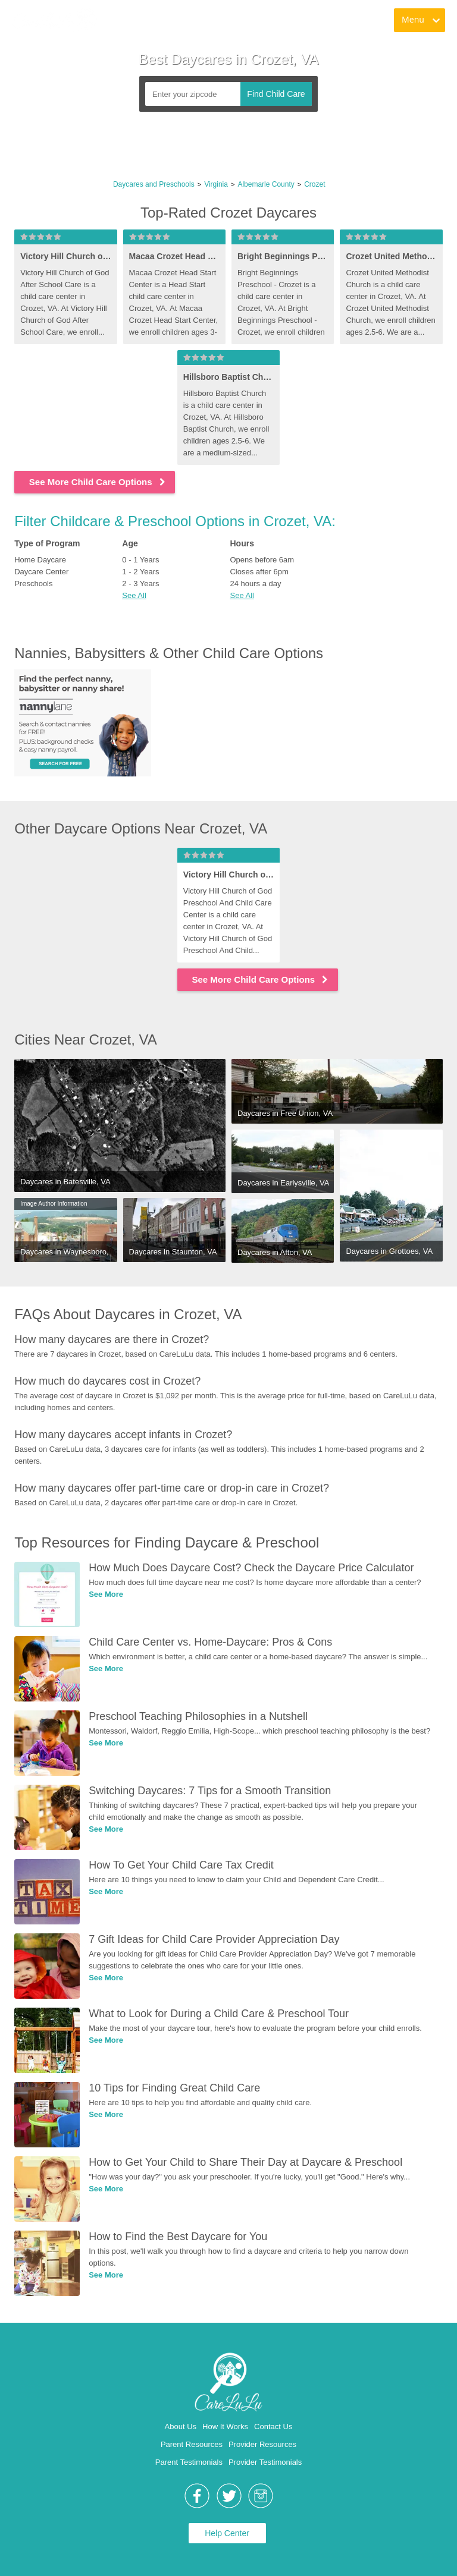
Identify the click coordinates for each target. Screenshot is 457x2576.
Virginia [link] (216, 184)
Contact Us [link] (273, 2426)
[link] (54, 21)
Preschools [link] (33, 583)
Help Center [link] (227, 2533)
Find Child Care (276, 94)
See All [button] (134, 595)
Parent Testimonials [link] (189, 2462)
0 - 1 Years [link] (140, 559)
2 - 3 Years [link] (140, 583)
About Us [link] (180, 2426)
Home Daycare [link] (40, 559)
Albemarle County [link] (265, 184)
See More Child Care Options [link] (98, 482)
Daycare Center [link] (41, 571)
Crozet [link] (314, 184)
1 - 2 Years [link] (140, 571)
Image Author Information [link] (53, 1203)
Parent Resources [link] (192, 2444)
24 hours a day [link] (255, 583)
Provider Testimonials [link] (265, 2462)
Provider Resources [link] (262, 2444)
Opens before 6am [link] (262, 559)
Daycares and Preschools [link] (154, 184)
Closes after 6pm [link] (259, 571)
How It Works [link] (225, 2426)
